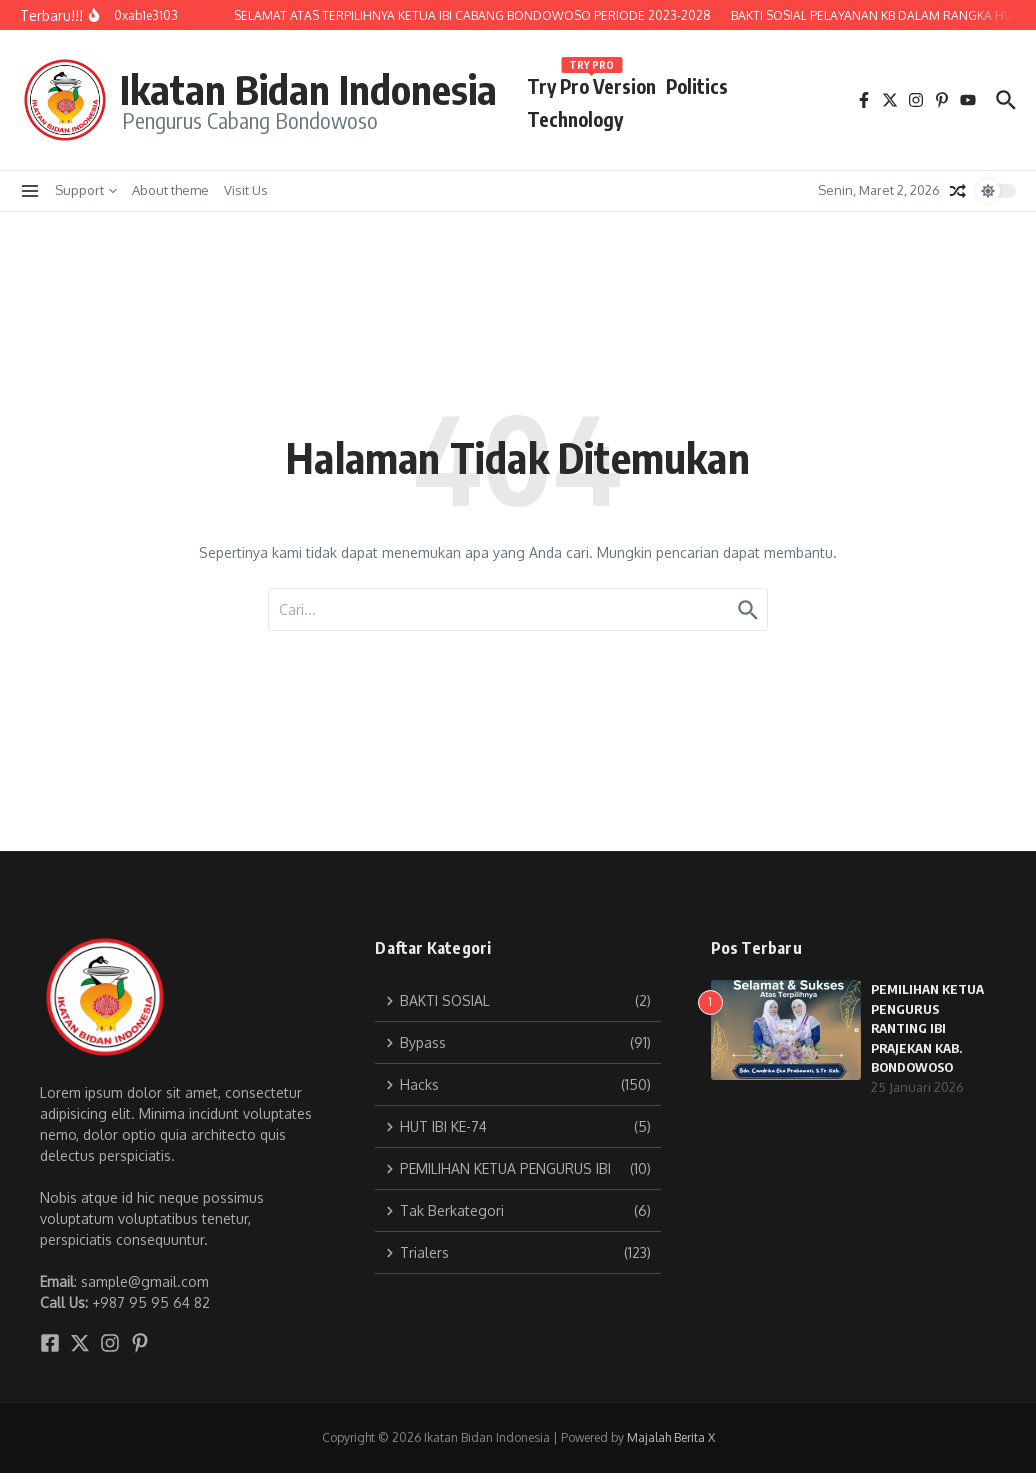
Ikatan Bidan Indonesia (308, 89)
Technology (575, 119)
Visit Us (246, 190)
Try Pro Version (591, 82)
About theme (170, 190)
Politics (697, 86)
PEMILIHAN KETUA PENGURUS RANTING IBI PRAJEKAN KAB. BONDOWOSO (927, 1028)
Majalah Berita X (671, 1437)
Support (86, 190)
